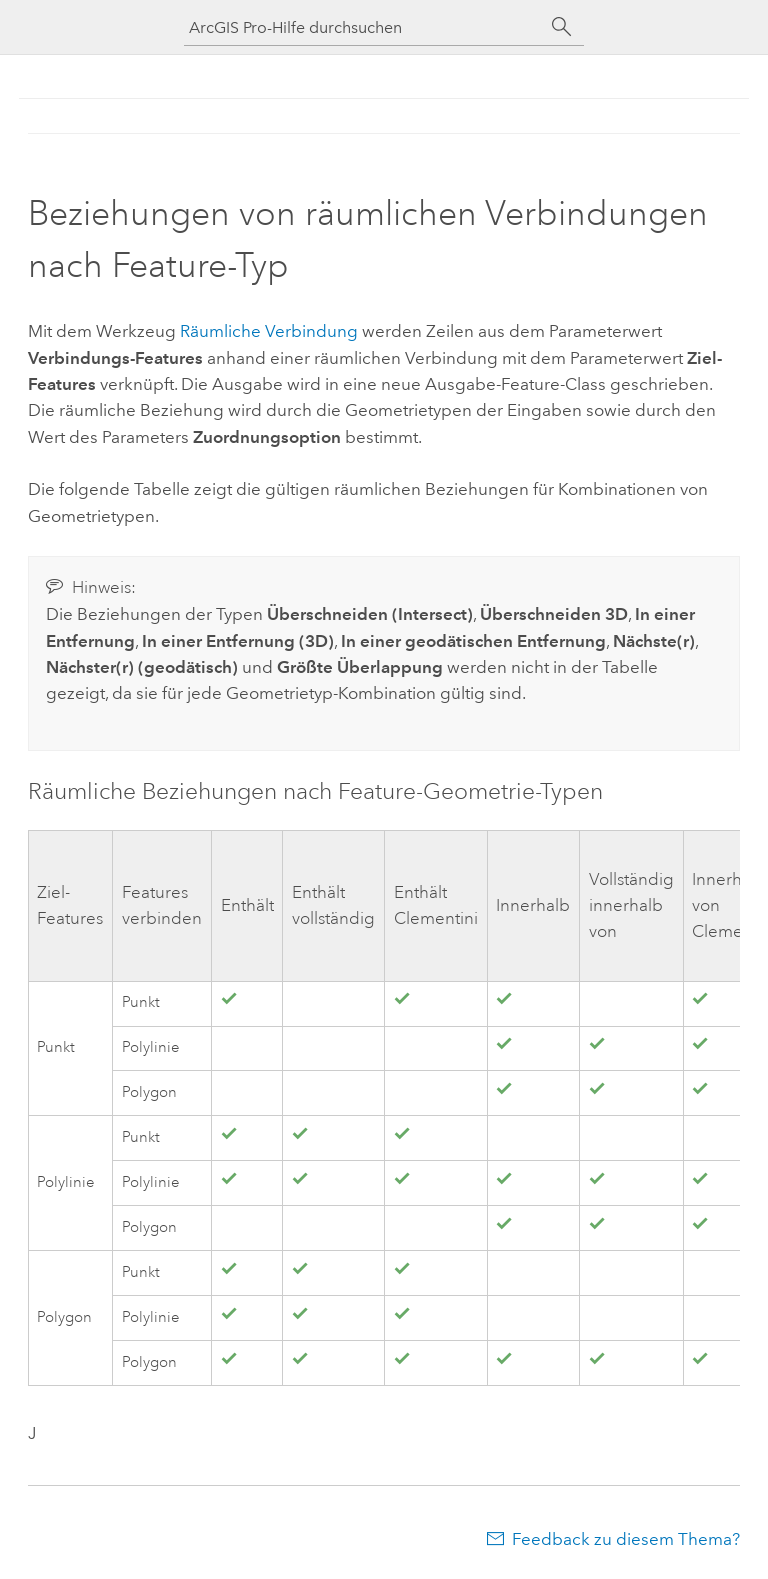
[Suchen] (562, 27)
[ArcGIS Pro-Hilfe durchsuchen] (364, 27)
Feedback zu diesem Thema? (626, 1539)
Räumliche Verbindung (269, 331)
